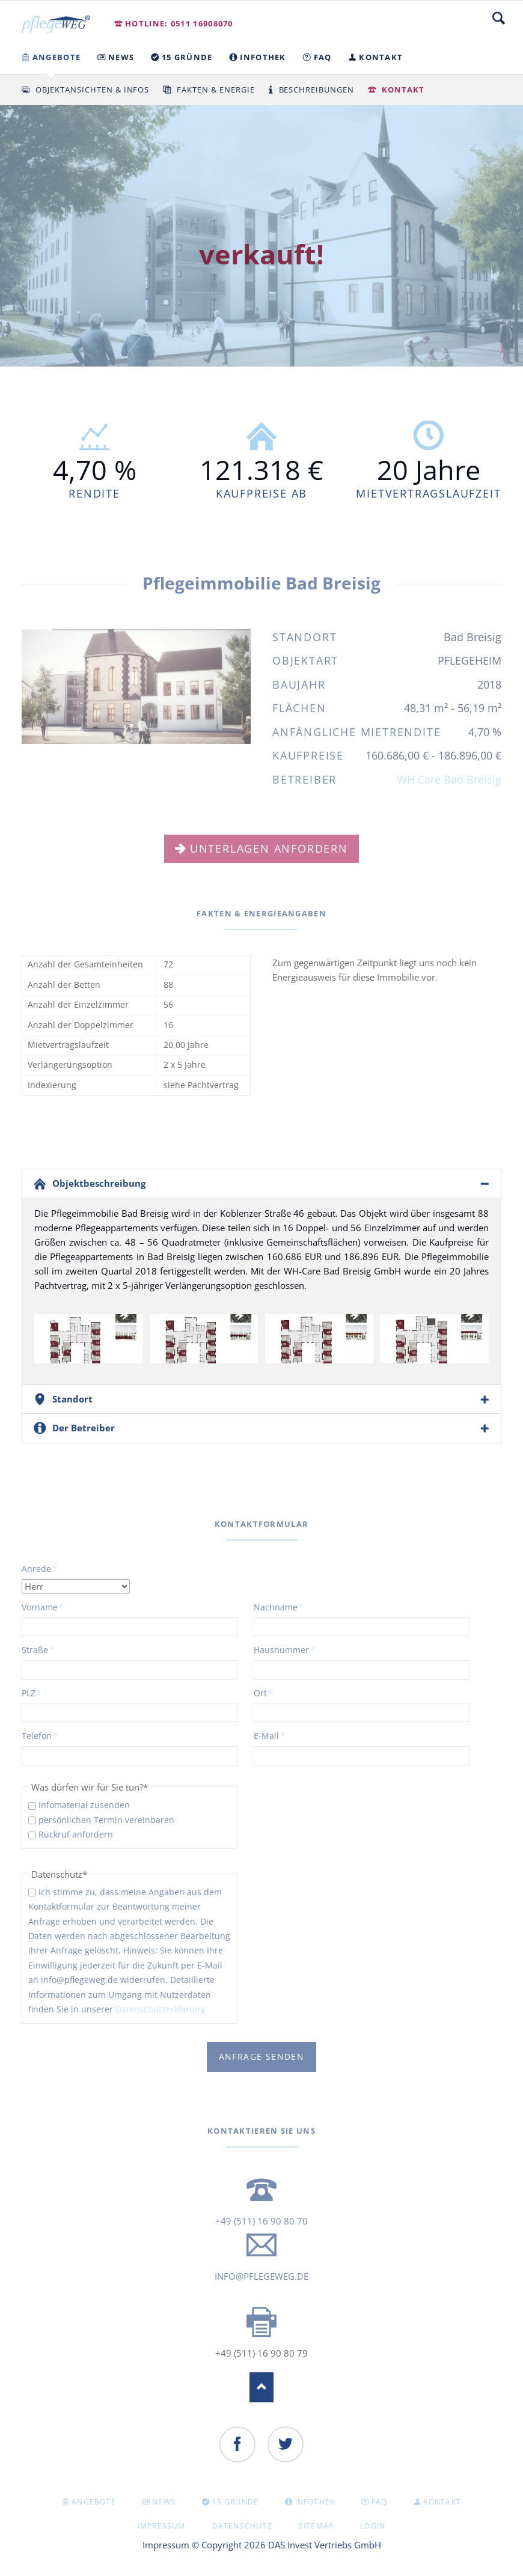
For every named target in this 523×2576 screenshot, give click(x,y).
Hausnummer (284, 1649)
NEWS (164, 2502)
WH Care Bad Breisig (449, 779)
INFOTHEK (315, 2502)
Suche (498, 18)
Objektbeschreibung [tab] (98, 1183)
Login (372, 2526)
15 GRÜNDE (235, 2502)
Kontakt (403, 89)
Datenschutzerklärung (160, 2009)
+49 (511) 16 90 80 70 (261, 2221)
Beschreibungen (317, 89)
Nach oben (261, 2387)
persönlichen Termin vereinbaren (106, 1819)
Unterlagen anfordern (269, 848)
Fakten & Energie (216, 89)
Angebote (94, 2502)
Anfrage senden (262, 2056)
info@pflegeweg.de (261, 2276)
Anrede (41, 1568)
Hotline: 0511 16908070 (179, 23)
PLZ (41, 1693)
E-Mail (273, 1735)
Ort (273, 1693)
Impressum (162, 2526)
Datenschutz (242, 2526)
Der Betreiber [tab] (83, 1428)
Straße (41, 1649)
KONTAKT (442, 2502)
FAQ (380, 2502)
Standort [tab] (72, 1399)
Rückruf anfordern (75, 1834)
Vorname (43, 1607)
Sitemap (316, 2526)
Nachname (279, 1607)
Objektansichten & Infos (92, 89)
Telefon (41, 1735)
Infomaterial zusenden (84, 1804)
